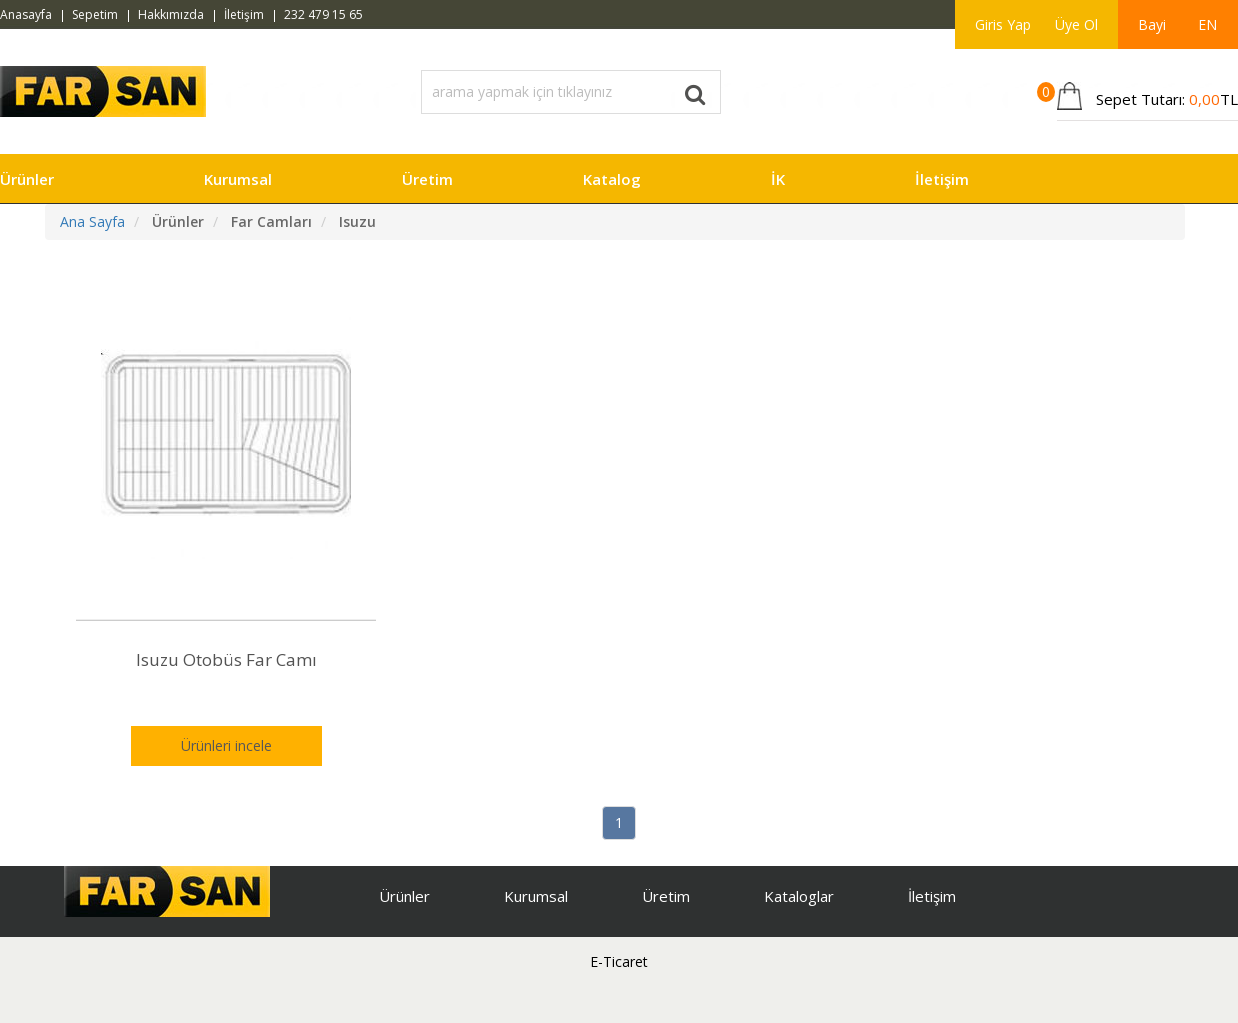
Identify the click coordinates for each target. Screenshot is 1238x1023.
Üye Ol (1076, 24)
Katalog (612, 179)
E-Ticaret (619, 961)
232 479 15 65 (323, 14)
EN (1207, 24)
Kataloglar (799, 896)
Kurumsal (238, 179)
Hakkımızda (171, 14)
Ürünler (27, 179)
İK (778, 179)
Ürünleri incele (226, 745)
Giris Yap (1003, 24)
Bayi (1152, 24)
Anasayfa (26, 14)
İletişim (244, 14)
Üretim (427, 179)
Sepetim (95, 14)
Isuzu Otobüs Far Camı (226, 659)
